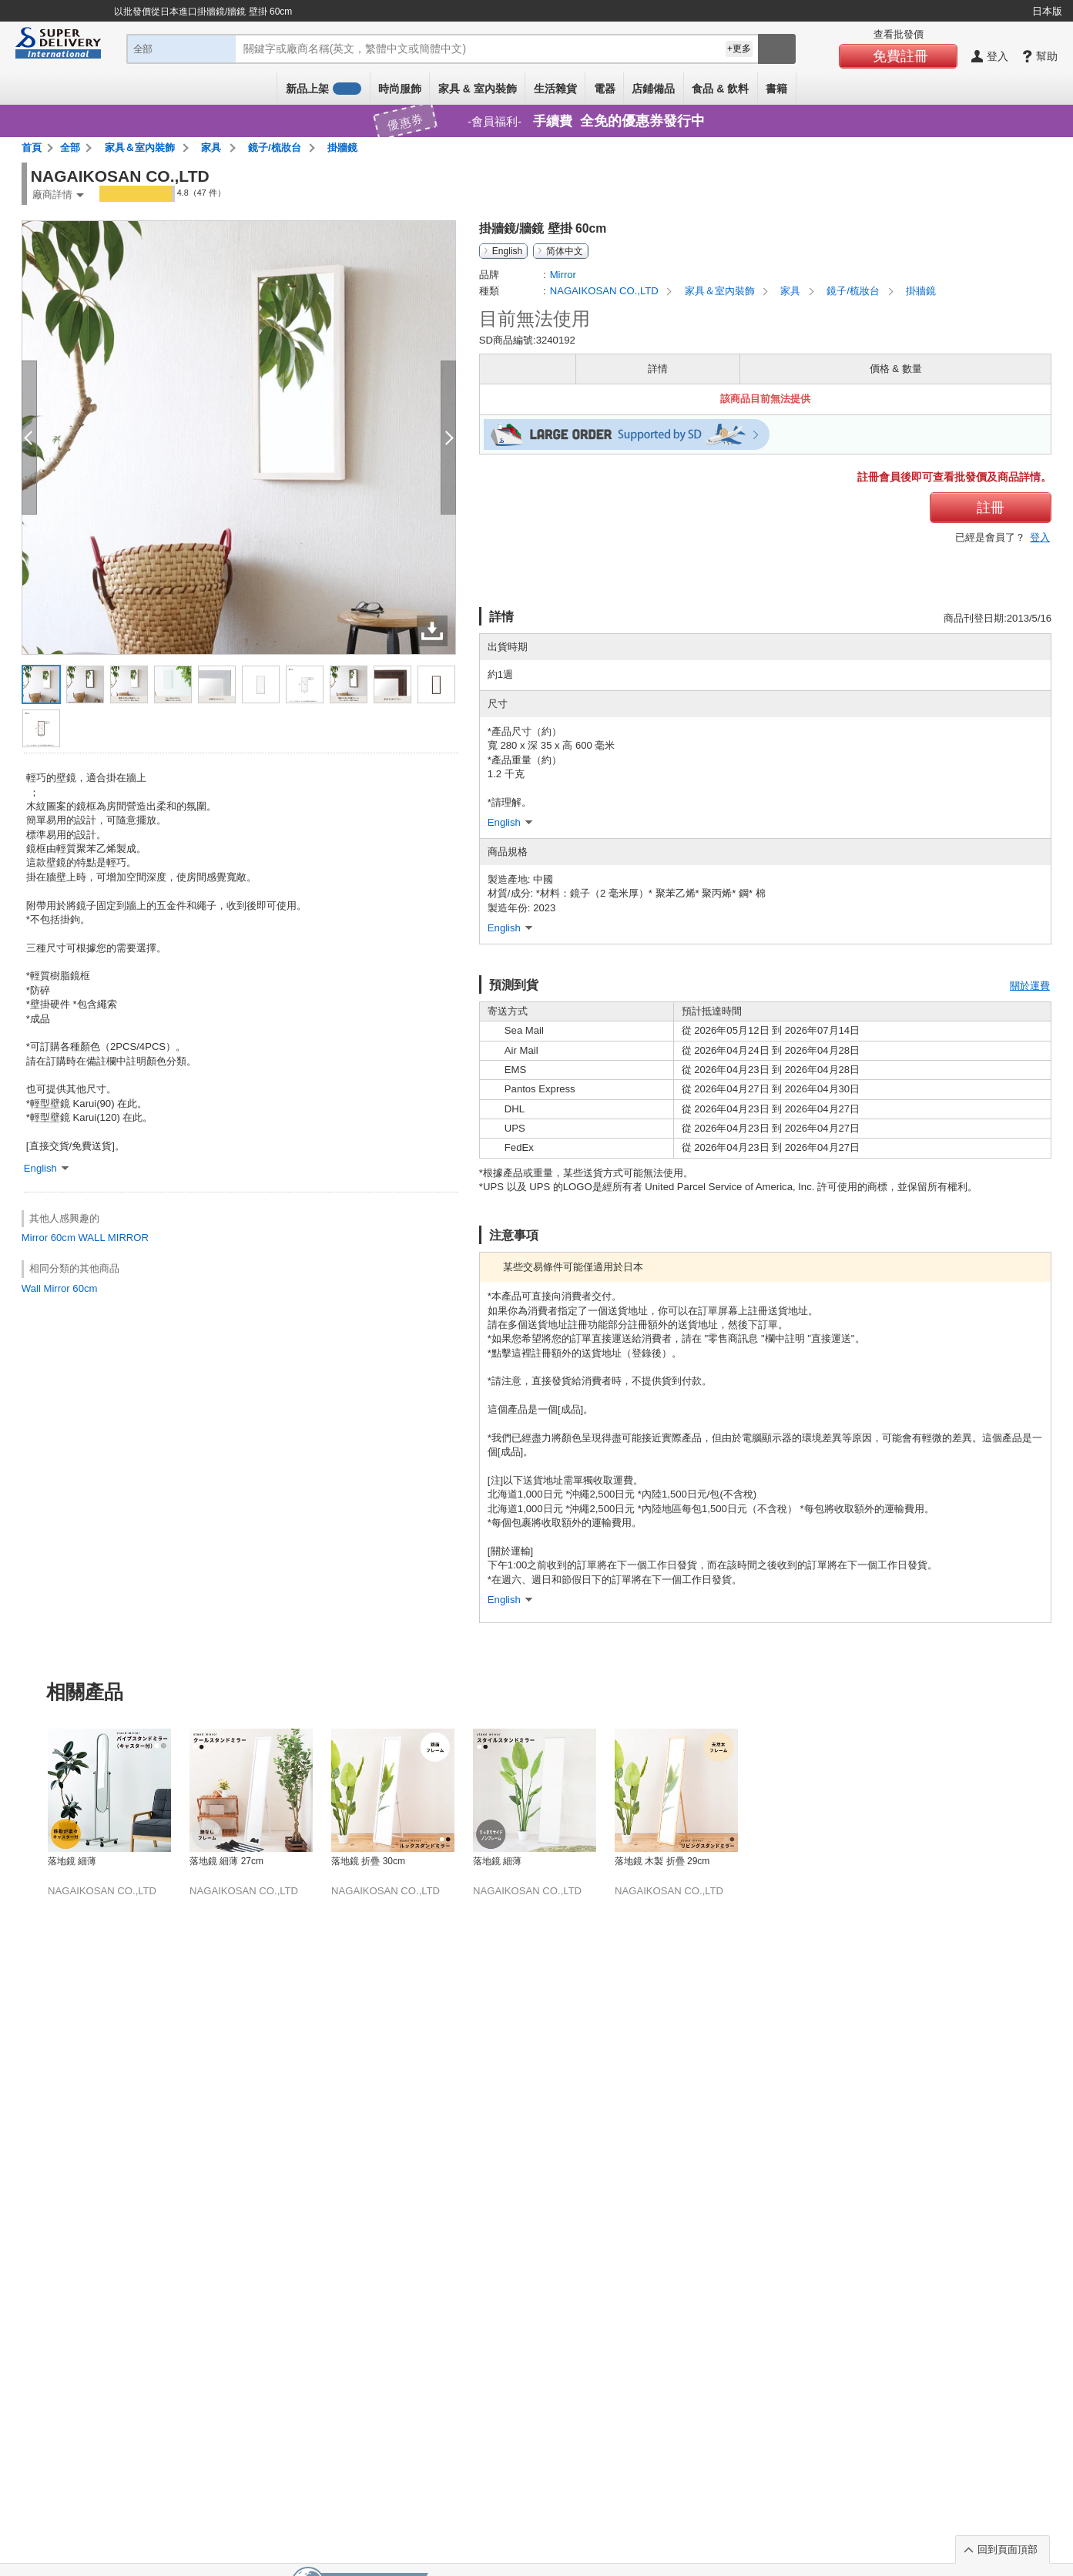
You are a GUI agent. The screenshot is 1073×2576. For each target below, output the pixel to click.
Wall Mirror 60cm (60, 1288)
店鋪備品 (653, 88)
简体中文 (564, 251)
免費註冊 (900, 56)
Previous (25, 1774)
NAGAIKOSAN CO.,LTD (606, 291)
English (507, 251)
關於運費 (1030, 985)
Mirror (35, 1237)
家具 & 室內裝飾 (477, 88)
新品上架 (323, 88)
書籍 (776, 88)
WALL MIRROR (113, 1237)
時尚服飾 (399, 88)
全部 (70, 147)
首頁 (32, 147)
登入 (1040, 537)
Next (1048, 1774)
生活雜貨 (555, 88)
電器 (604, 88)
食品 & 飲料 (720, 88)
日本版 (1047, 11)
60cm (63, 1237)
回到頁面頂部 (1007, 2549)
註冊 (990, 507)
